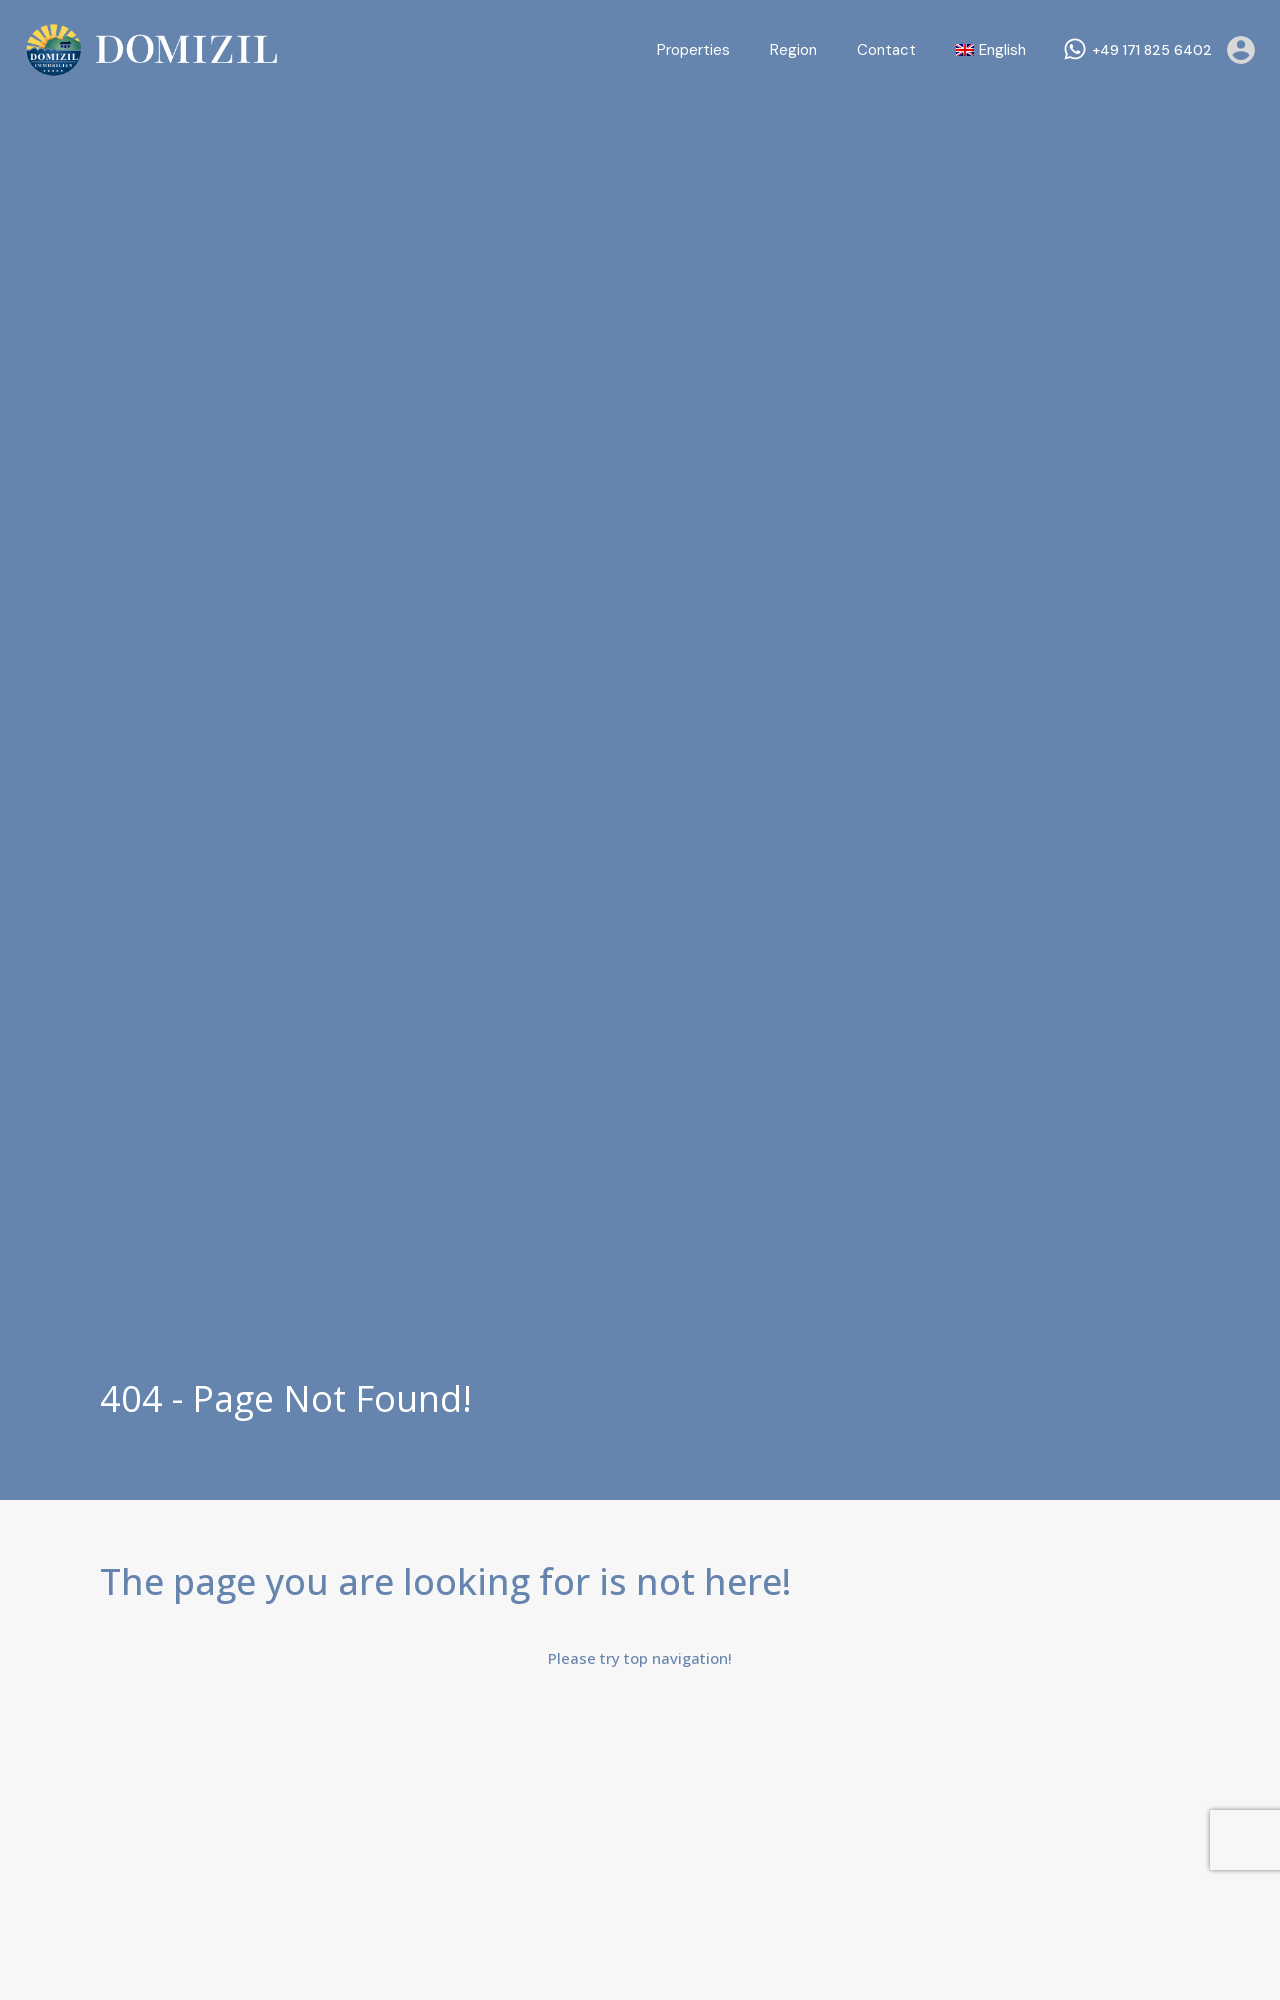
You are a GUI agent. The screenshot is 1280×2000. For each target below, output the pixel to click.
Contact (886, 50)
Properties (693, 50)
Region (793, 50)
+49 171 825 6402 (1152, 50)
